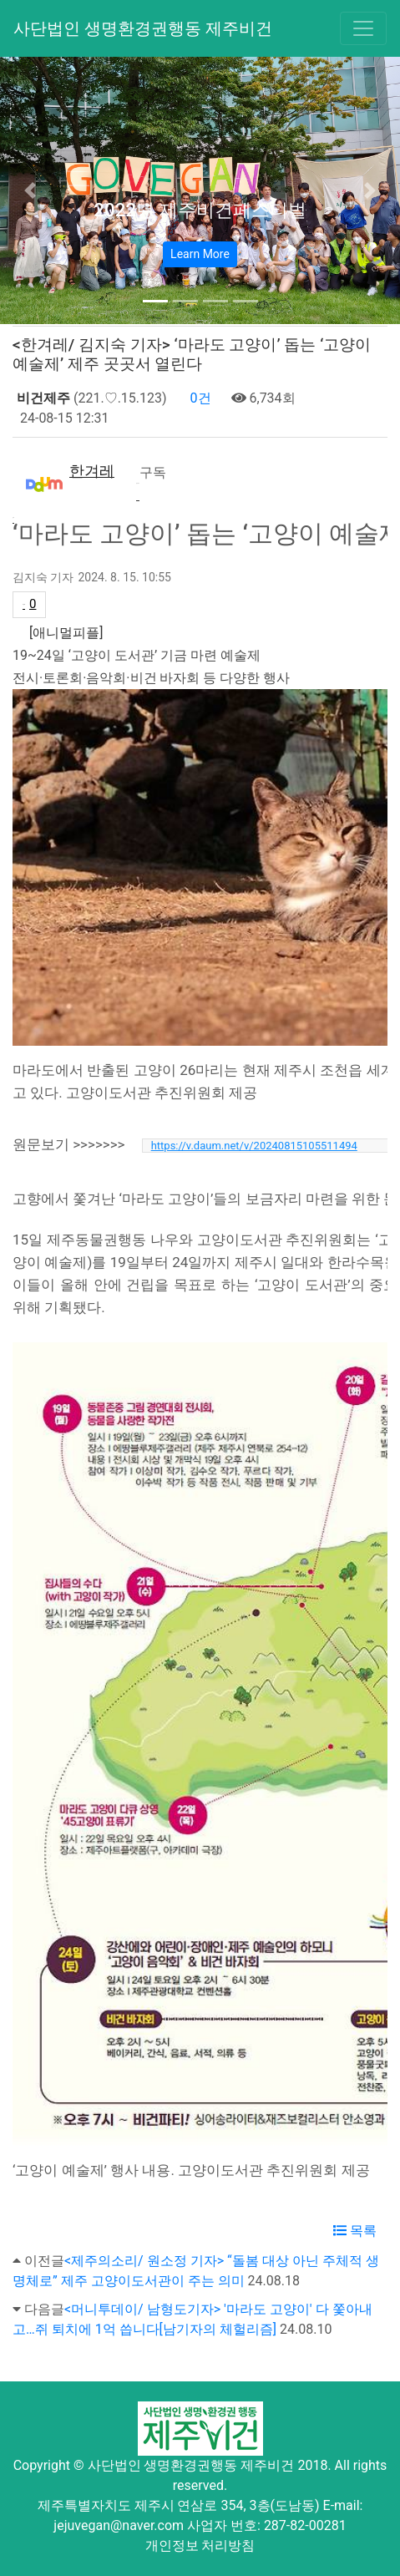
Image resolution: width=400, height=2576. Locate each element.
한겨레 (91, 471)
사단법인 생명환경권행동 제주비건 (142, 28)
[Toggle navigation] (363, 28)
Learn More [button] (200, 254)
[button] (30, 190)
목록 (355, 2231)
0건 (199, 398)
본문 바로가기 (0, 0)
